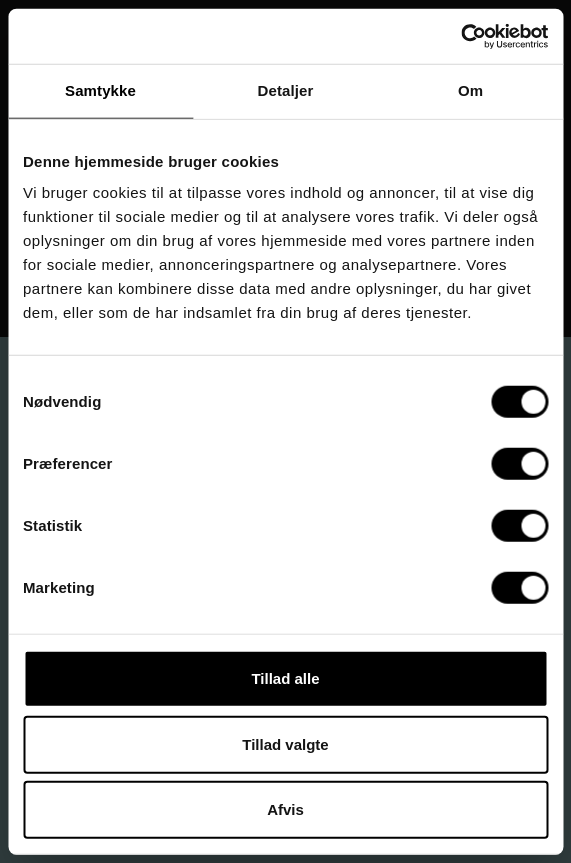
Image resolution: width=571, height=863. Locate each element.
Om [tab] (470, 90)
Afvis (285, 809)
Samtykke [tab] (100, 90)
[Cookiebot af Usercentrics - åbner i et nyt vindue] (460, 36)
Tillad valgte (285, 743)
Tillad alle (285, 678)
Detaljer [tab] (286, 90)
